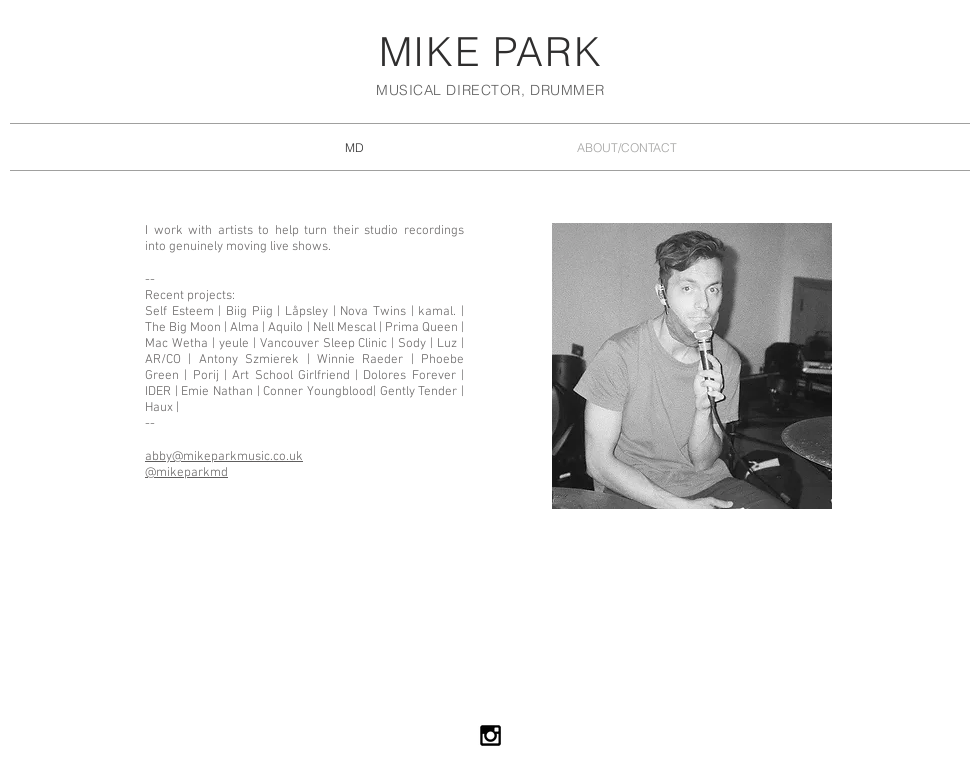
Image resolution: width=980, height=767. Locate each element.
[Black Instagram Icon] (490, 735)
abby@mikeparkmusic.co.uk (224, 457)
